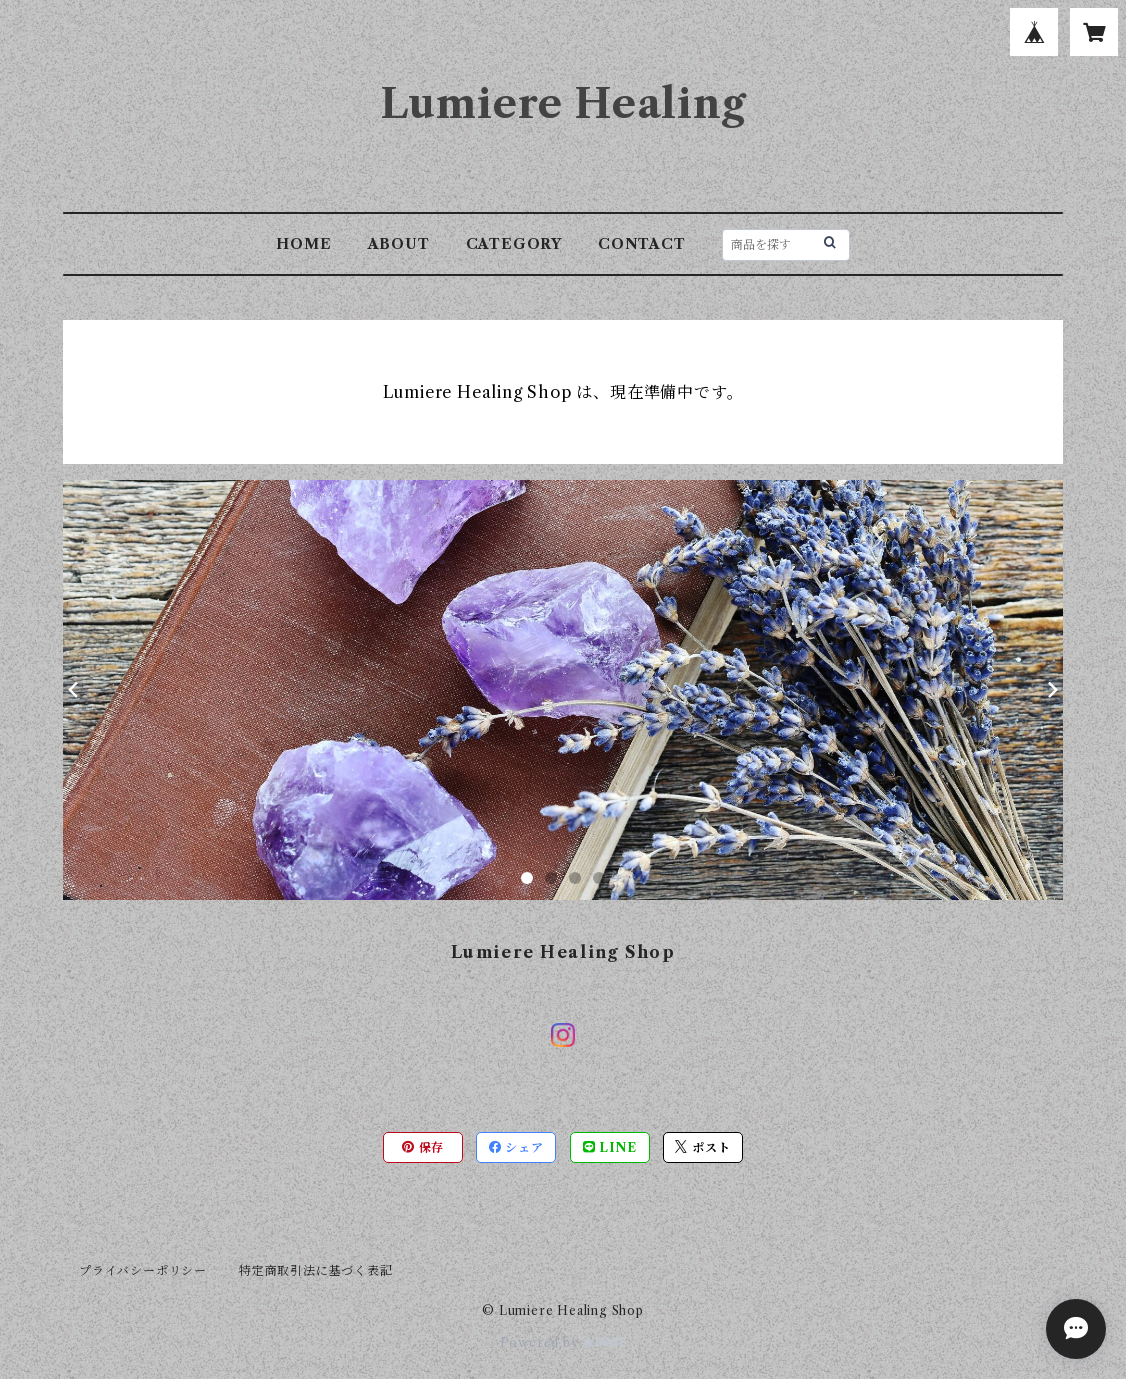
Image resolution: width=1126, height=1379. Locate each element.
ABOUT (399, 244)
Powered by (563, 1342)
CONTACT (642, 244)
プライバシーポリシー (143, 1270)
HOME (303, 244)
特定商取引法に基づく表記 (316, 1270)
